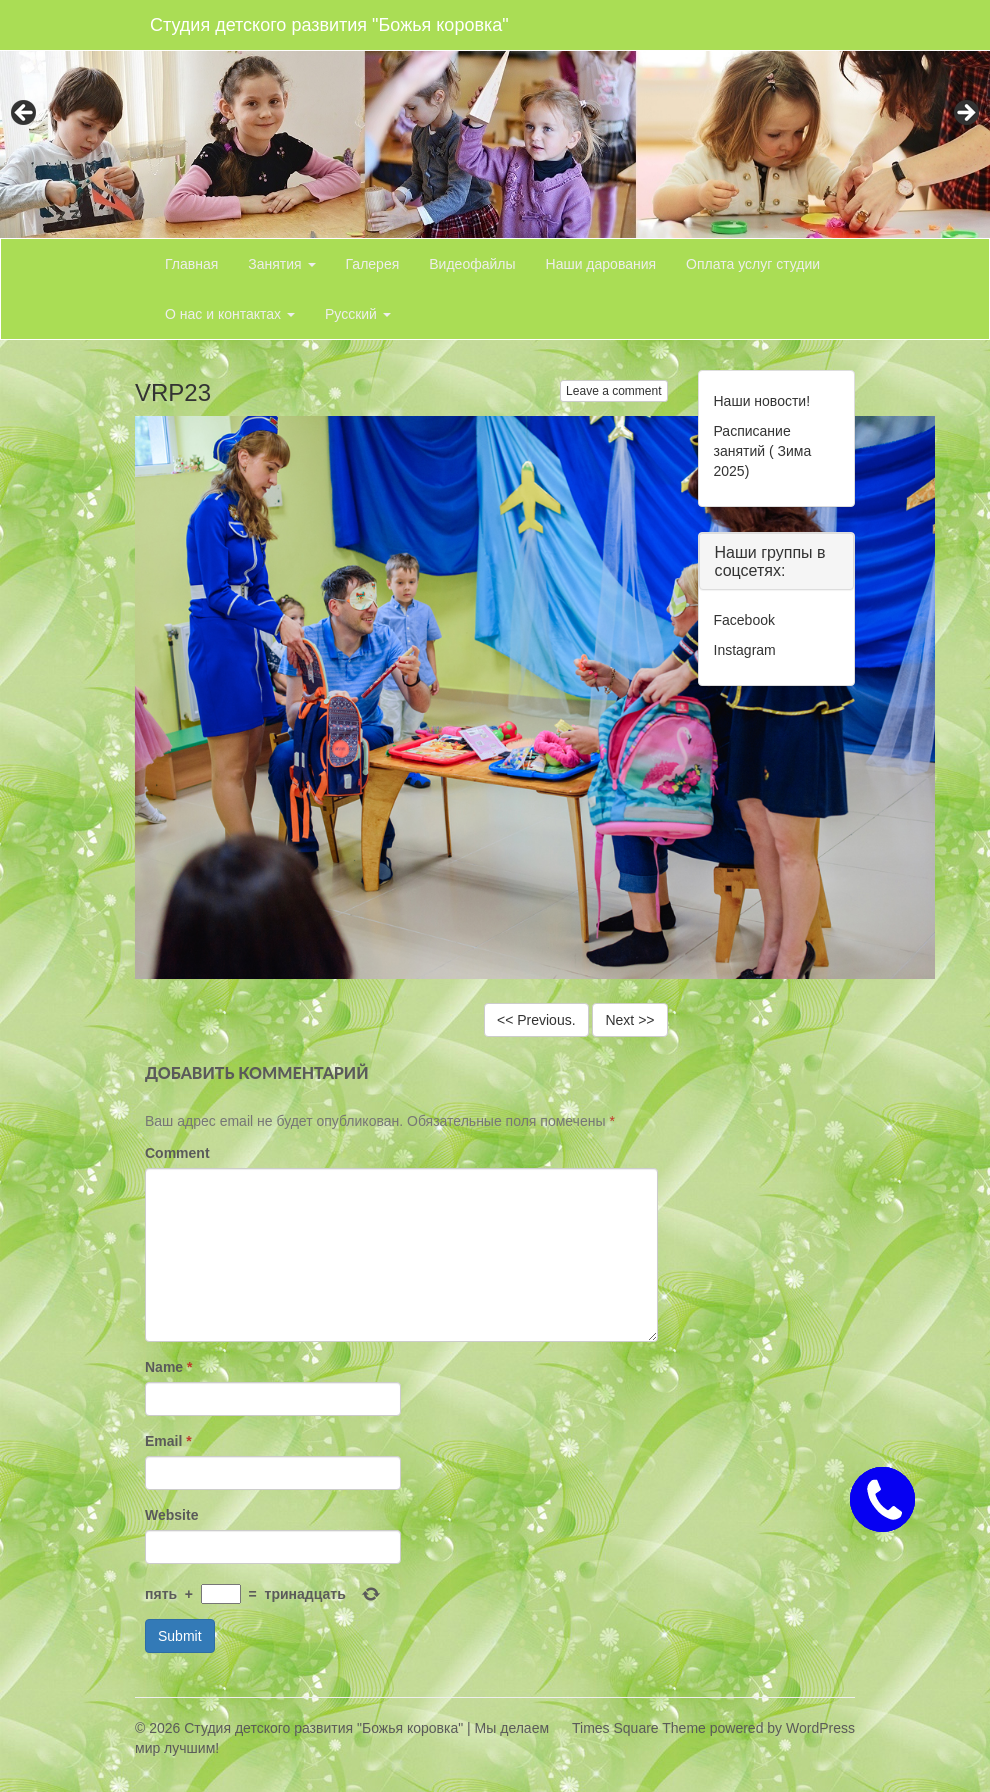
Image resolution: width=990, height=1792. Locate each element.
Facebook (744, 620)
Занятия (281, 264)
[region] (495, 119)
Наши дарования (601, 264)
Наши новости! (762, 401)
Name (168, 1367)
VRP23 (173, 392)
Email (168, 1441)
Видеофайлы (472, 264)
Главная (191, 264)
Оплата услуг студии (753, 264)
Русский (358, 314)
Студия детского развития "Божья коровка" (329, 25)
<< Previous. (536, 1020)
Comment (177, 1153)
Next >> (629, 1020)
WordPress (820, 1728)
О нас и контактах (230, 314)
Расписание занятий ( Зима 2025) (763, 451)
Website (171, 1515)
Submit (180, 1636)
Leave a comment (613, 391)
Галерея (373, 264)
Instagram (745, 650)
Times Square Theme (639, 1728)
